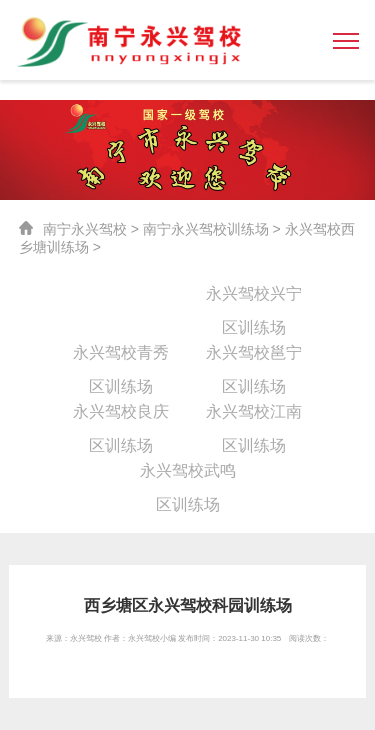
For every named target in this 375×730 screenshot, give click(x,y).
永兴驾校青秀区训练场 (121, 357)
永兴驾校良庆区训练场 (121, 416)
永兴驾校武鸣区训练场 (188, 475)
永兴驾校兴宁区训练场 (254, 298)
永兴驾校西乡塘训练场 (121, 298)
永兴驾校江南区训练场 (254, 416)
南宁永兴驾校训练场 (206, 229)
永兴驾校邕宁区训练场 (254, 357)
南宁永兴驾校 (85, 229)
